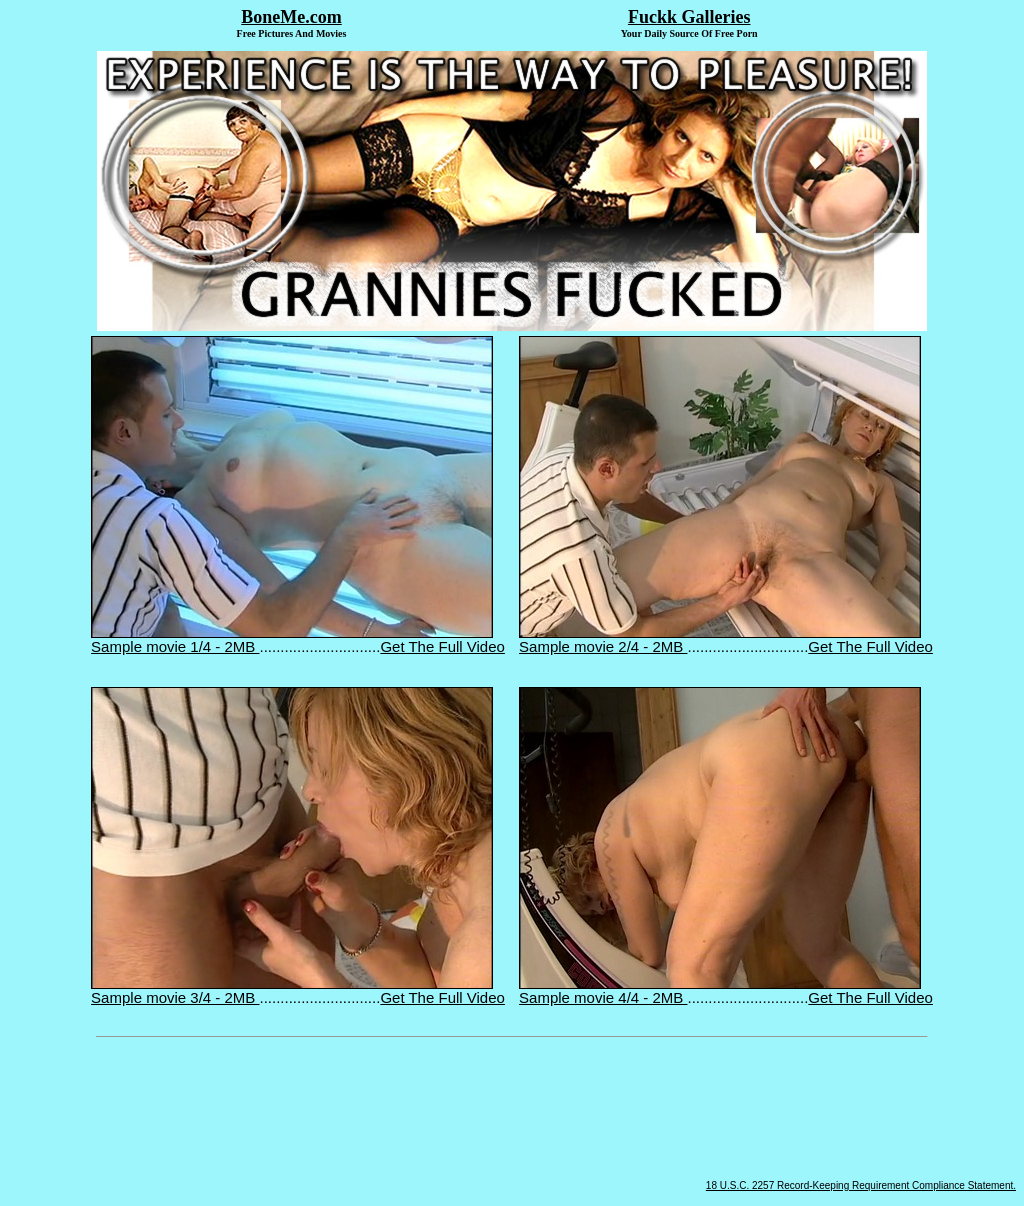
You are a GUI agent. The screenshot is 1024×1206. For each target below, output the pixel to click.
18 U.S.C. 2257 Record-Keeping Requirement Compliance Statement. (861, 1185)
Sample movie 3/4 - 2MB (292, 990)
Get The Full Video (442, 646)
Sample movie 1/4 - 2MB (292, 639)
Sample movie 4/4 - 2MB (720, 990)
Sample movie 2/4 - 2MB (720, 639)
